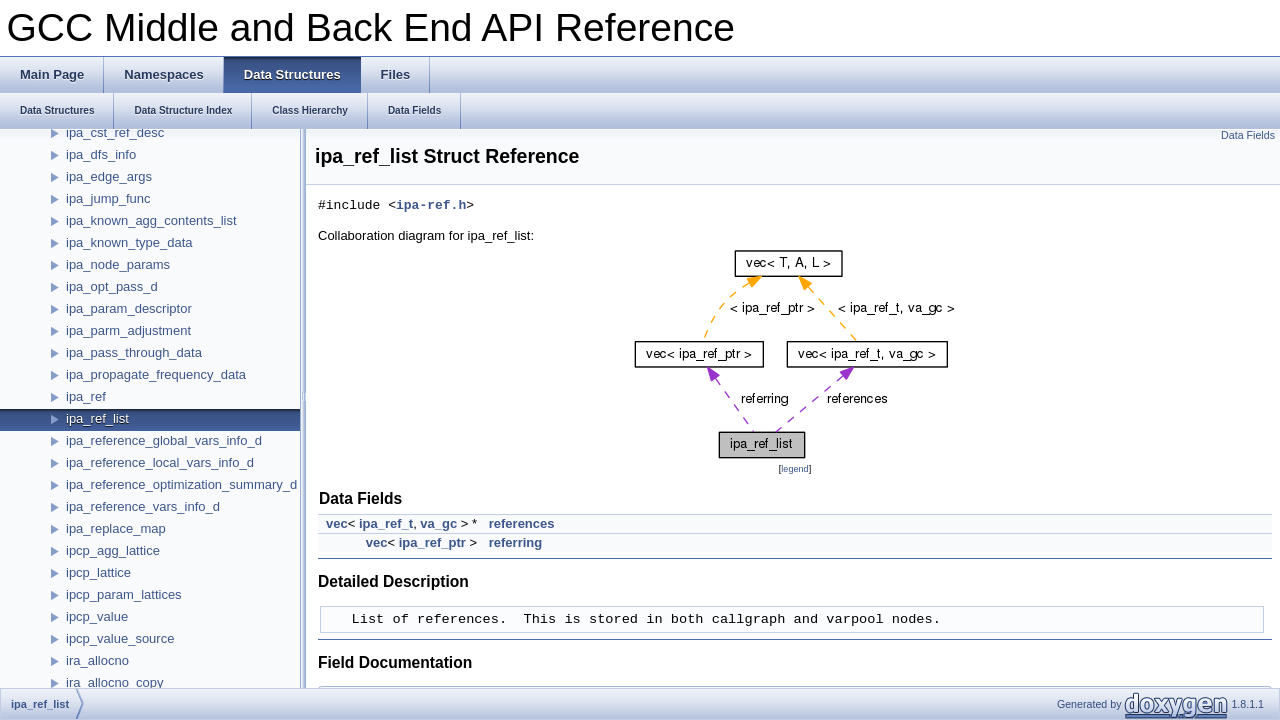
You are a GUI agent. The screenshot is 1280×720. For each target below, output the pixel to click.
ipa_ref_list (97, 418)
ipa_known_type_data (129, 242)
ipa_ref (86, 396)
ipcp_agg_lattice (113, 550)
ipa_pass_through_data (134, 352)
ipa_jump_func (108, 198)
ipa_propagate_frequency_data (156, 374)
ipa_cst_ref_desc (115, 132)
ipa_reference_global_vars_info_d (164, 440)
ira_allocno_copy (115, 682)
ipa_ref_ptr (432, 542)
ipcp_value (97, 616)
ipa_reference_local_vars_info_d (160, 462)
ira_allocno (97, 660)
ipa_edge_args (109, 176)
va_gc (438, 523)
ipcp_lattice (98, 572)
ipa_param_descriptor (129, 308)
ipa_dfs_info (101, 154)
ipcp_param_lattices (124, 594)
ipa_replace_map (116, 528)
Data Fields (1248, 135)
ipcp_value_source (120, 638)
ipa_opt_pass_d (112, 286)
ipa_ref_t (386, 523)
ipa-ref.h (431, 206)
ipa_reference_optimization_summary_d (181, 484)
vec (337, 523)
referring (515, 542)
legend (794, 469)
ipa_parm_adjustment (128, 330)
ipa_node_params (118, 264)
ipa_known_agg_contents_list (151, 220)
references (522, 523)
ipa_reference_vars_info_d (143, 506)
